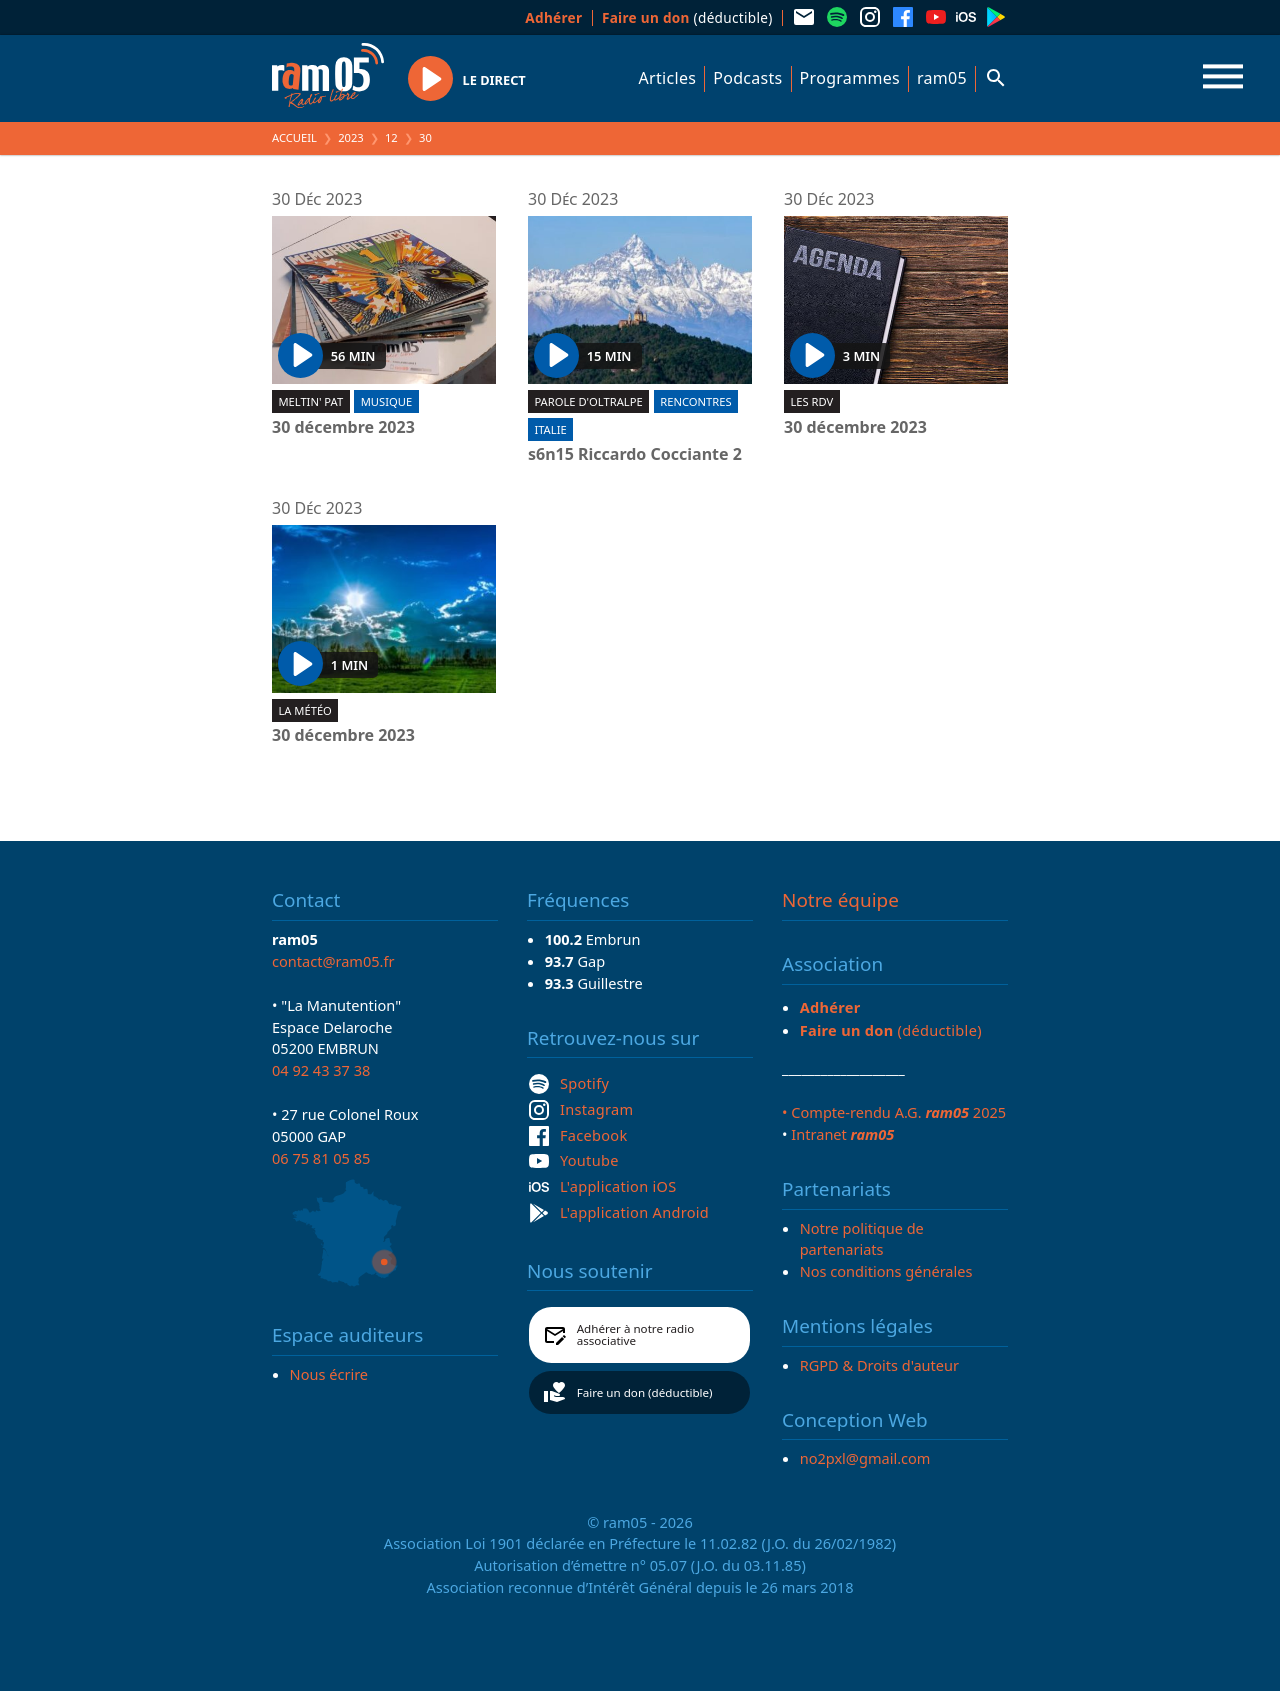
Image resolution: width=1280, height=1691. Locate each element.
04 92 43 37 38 (321, 1070)
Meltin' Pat (310, 401)
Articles (668, 78)
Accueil (294, 137)
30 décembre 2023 (343, 428)
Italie (550, 429)
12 (391, 137)
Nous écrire (329, 1374)
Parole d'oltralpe (588, 401)
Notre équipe (840, 900)
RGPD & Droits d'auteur (879, 1365)
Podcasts (747, 78)
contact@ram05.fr (333, 961)
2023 (351, 137)
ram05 (942, 78)
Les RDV (811, 401)
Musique (386, 401)
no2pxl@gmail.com (865, 1458)
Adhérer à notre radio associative (636, 1334)
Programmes (850, 78)
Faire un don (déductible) (645, 1392)
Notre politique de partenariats (862, 1239)
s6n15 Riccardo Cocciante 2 (635, 455)
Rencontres (695, 401)
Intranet (842, 1134)
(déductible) (687, 17)
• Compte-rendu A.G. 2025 (894, 1112)
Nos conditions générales (886, 1271)
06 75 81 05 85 (321, 1158)
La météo (304, 710)
